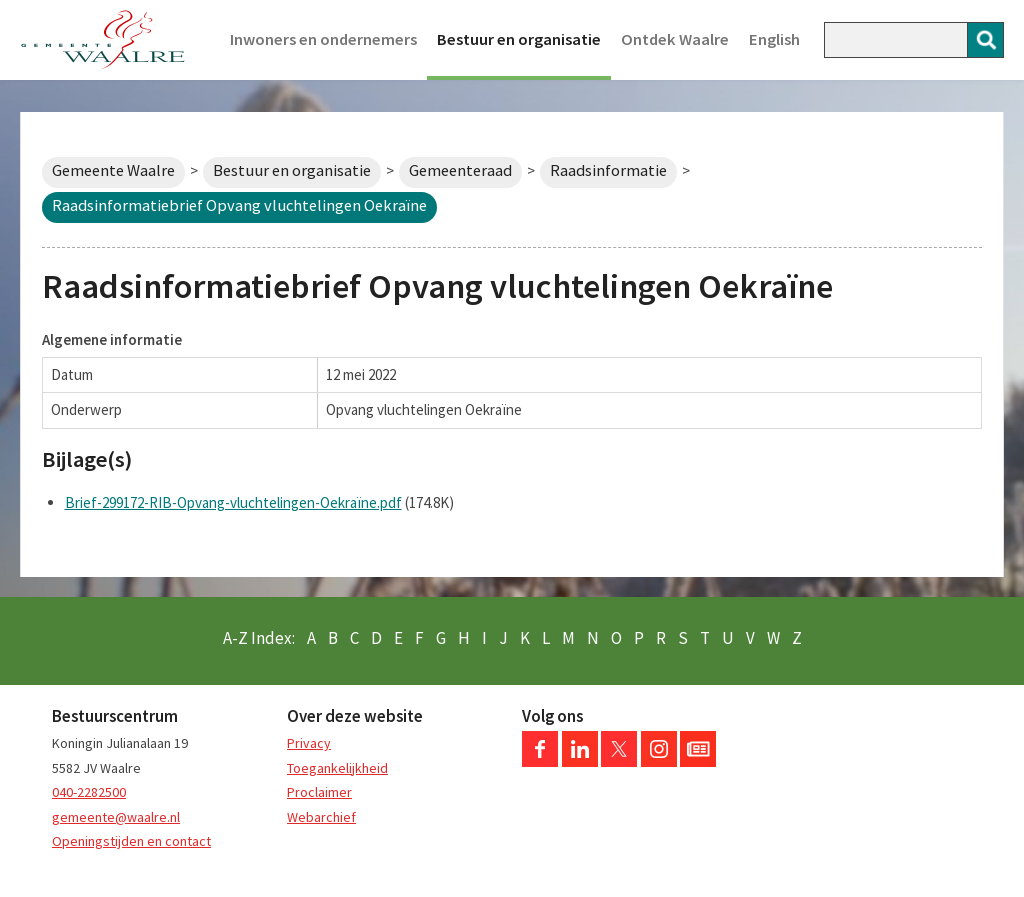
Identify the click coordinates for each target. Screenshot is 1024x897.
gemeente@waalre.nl (116, 817)
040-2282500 (89, 792)
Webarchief (321, 817)
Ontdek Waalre (675, 39)
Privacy (309, 743)
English (774, 39)
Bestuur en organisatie (519, 39)
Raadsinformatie (608, 170)
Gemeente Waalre (113, 170)
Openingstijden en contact (131, 841)
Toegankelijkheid (337, 768)
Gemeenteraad (460, 170)
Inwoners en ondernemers (323, 39)
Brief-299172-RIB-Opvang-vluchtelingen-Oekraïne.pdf (233, 502)
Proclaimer (319, 792)
